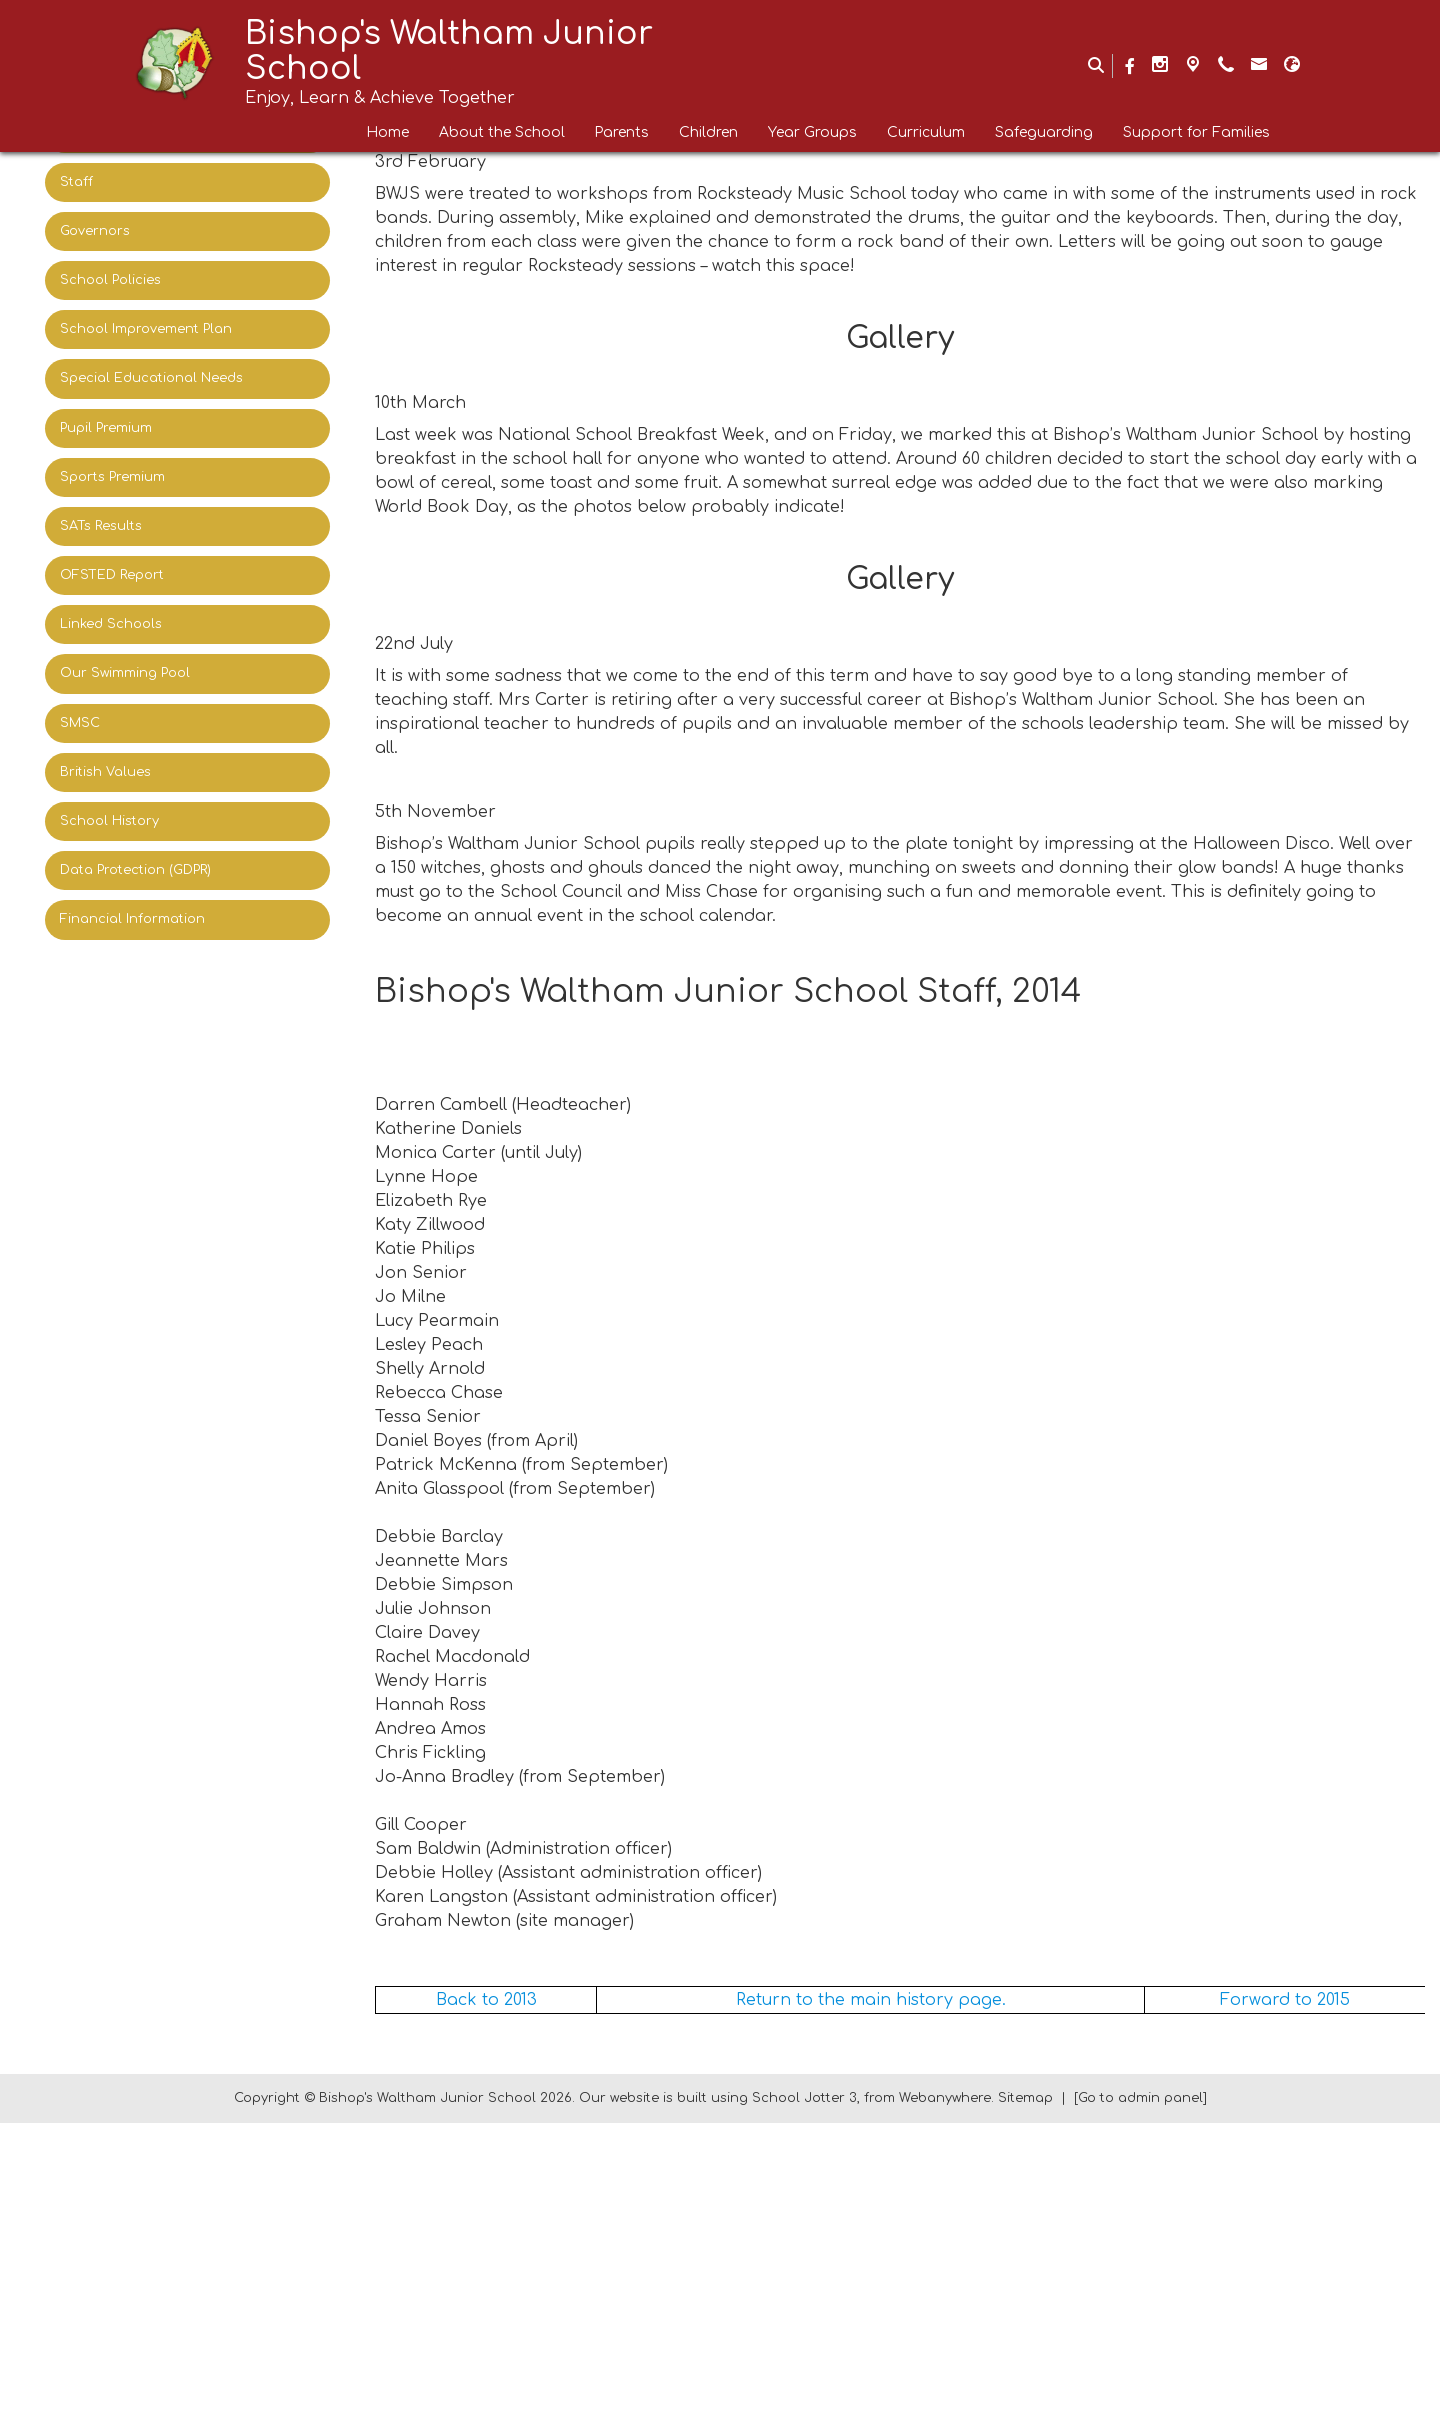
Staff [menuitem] (76, 182)
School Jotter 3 (804, 2396)
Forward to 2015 (1285, 2298)
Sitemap (1025, 2396)
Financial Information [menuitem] (132, 919)
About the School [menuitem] (502, 132)
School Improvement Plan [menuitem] (146, 329)
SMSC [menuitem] (80, 723)
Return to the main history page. (871, 2298)
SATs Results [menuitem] (101, 526)
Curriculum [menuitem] (926, 132)
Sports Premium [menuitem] (112, 477)
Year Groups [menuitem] (812, 132)
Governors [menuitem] (95, 231)
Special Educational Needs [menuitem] (151, 378)
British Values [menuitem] (105, 772)
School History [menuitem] (109, 821)
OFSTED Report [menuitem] (112, 575)
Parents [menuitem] (622, 132)
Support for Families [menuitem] (1196, 132)
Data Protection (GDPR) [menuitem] (135, 870)
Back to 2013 (486, 2298)
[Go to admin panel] (1140, 2396)
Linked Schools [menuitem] (111, 624)
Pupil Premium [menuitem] (106, 428)
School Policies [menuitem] (110, 280)
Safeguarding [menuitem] (1044, 132)
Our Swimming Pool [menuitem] (125, 673)
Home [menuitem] (388, 132)
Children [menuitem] (708, 132)
